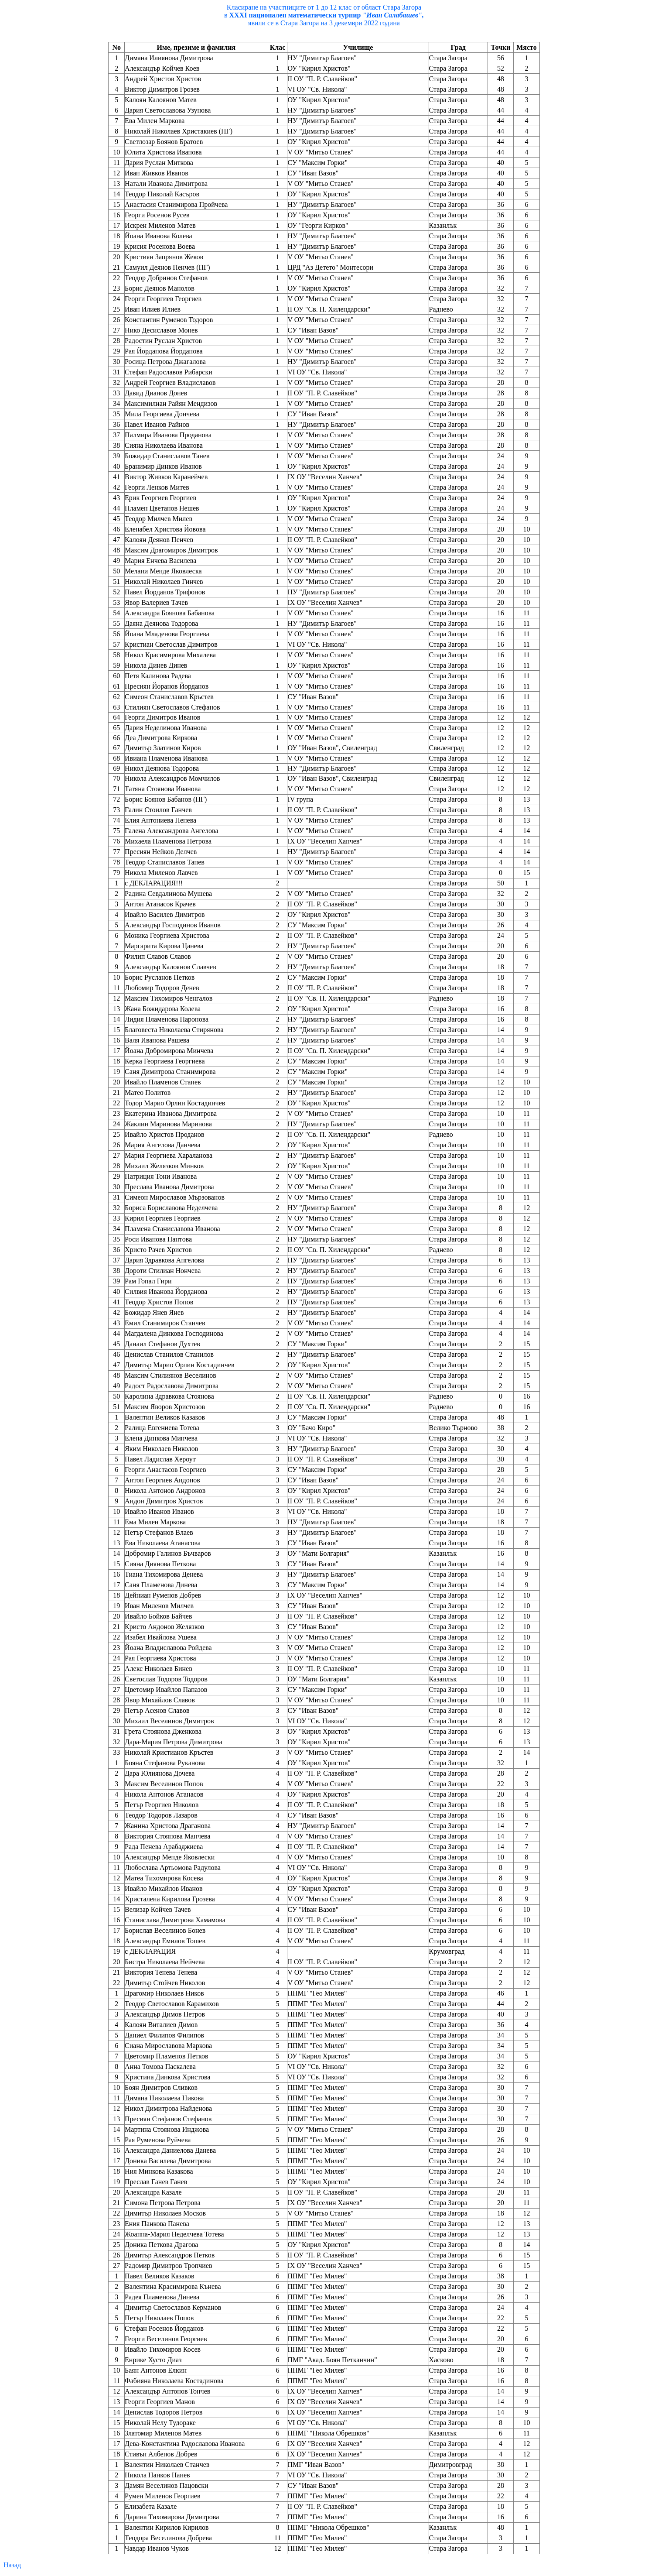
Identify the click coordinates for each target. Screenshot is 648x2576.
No (116, 47)
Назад (12, 2565)
